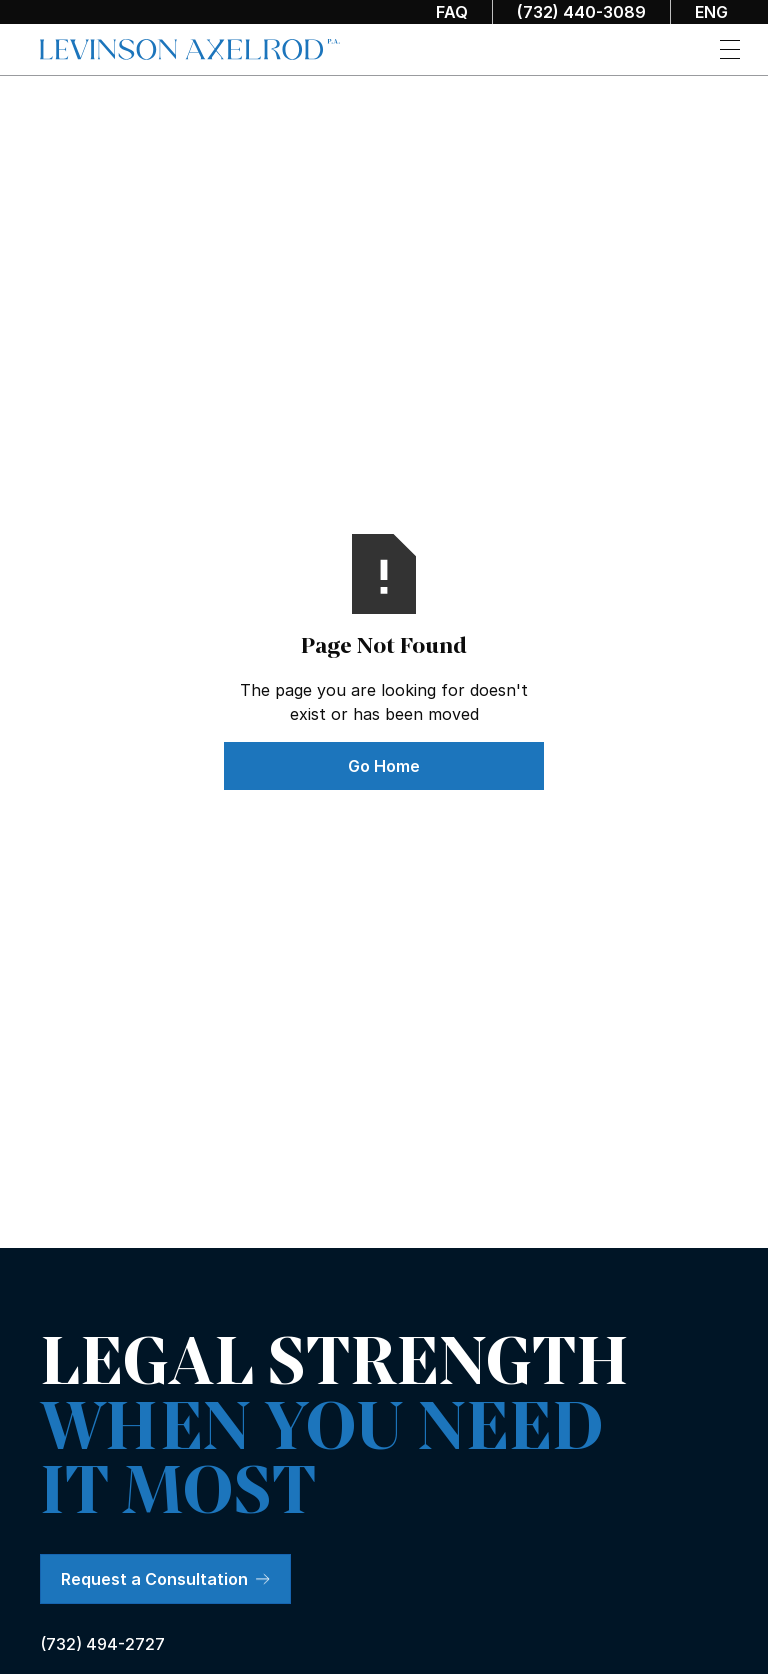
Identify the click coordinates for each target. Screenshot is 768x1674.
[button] (730, 49)
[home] (190, 50)
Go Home (384, 766)
